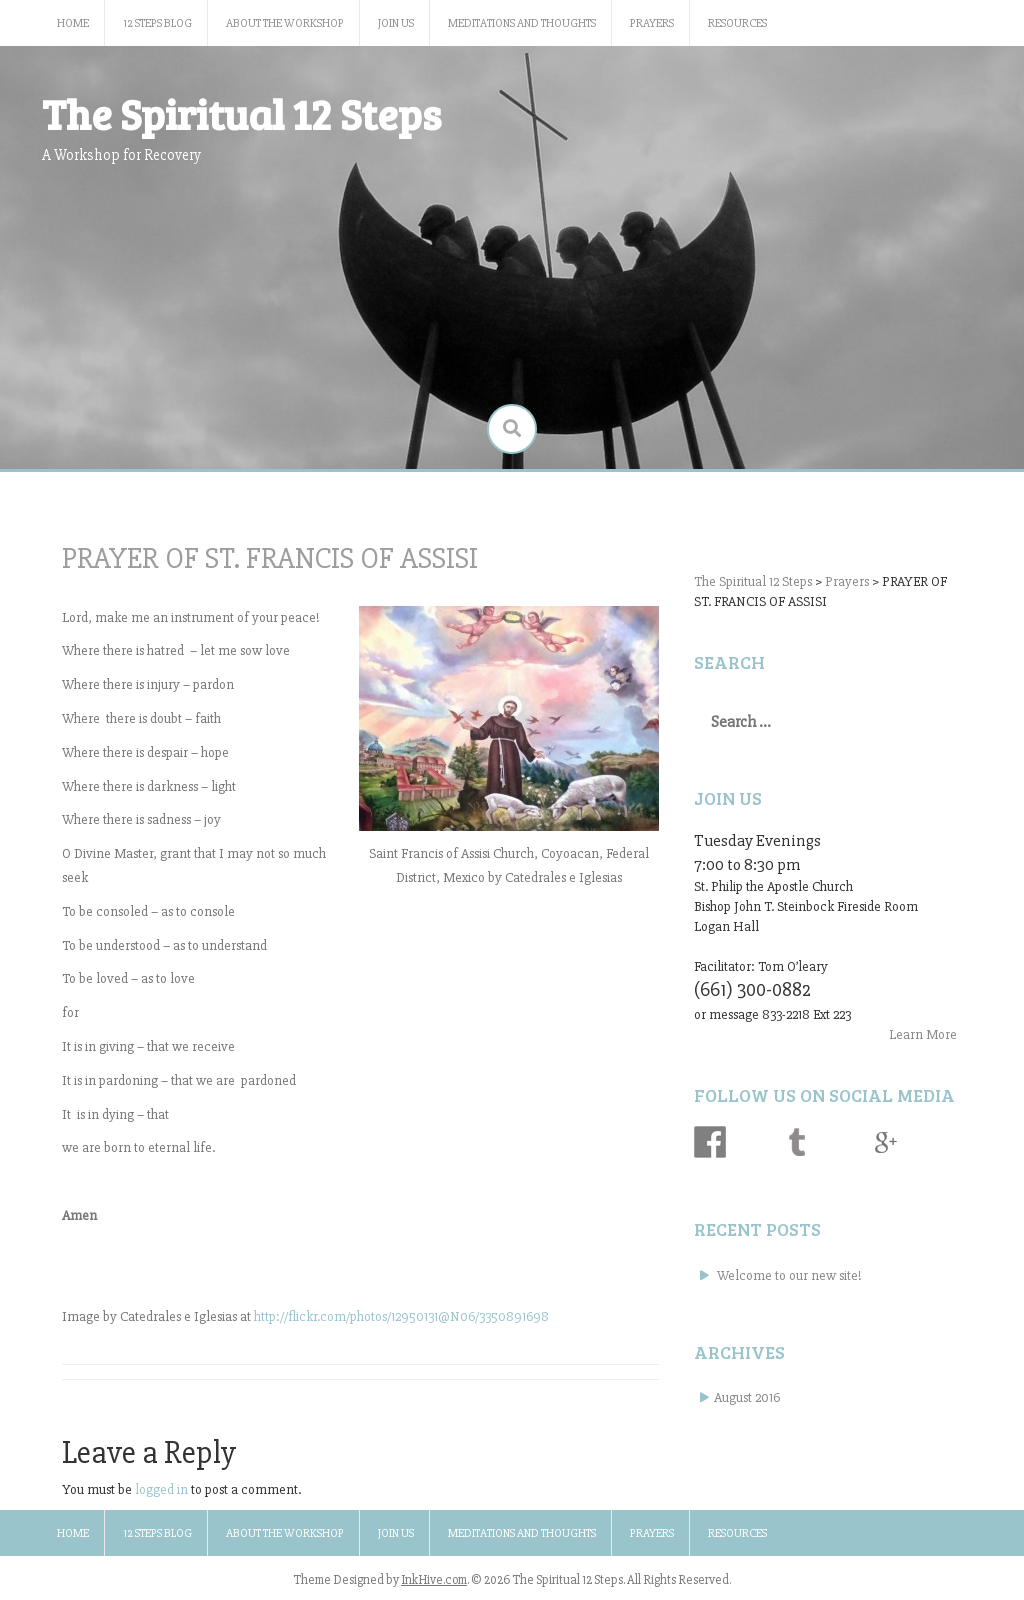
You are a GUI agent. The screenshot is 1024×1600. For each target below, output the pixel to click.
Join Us (396, 23)
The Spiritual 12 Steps (241, 113)
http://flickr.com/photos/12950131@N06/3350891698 (401, 1316)
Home (73, 23)
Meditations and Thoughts (522, 23)
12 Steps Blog (157, 23)
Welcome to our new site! (789, 1275)
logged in (161, 1489)
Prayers (652, 23)
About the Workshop (285, 23)
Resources (737, 23)
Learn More (923, 1034)
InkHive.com (434, 1580)
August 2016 (747, 1397)
